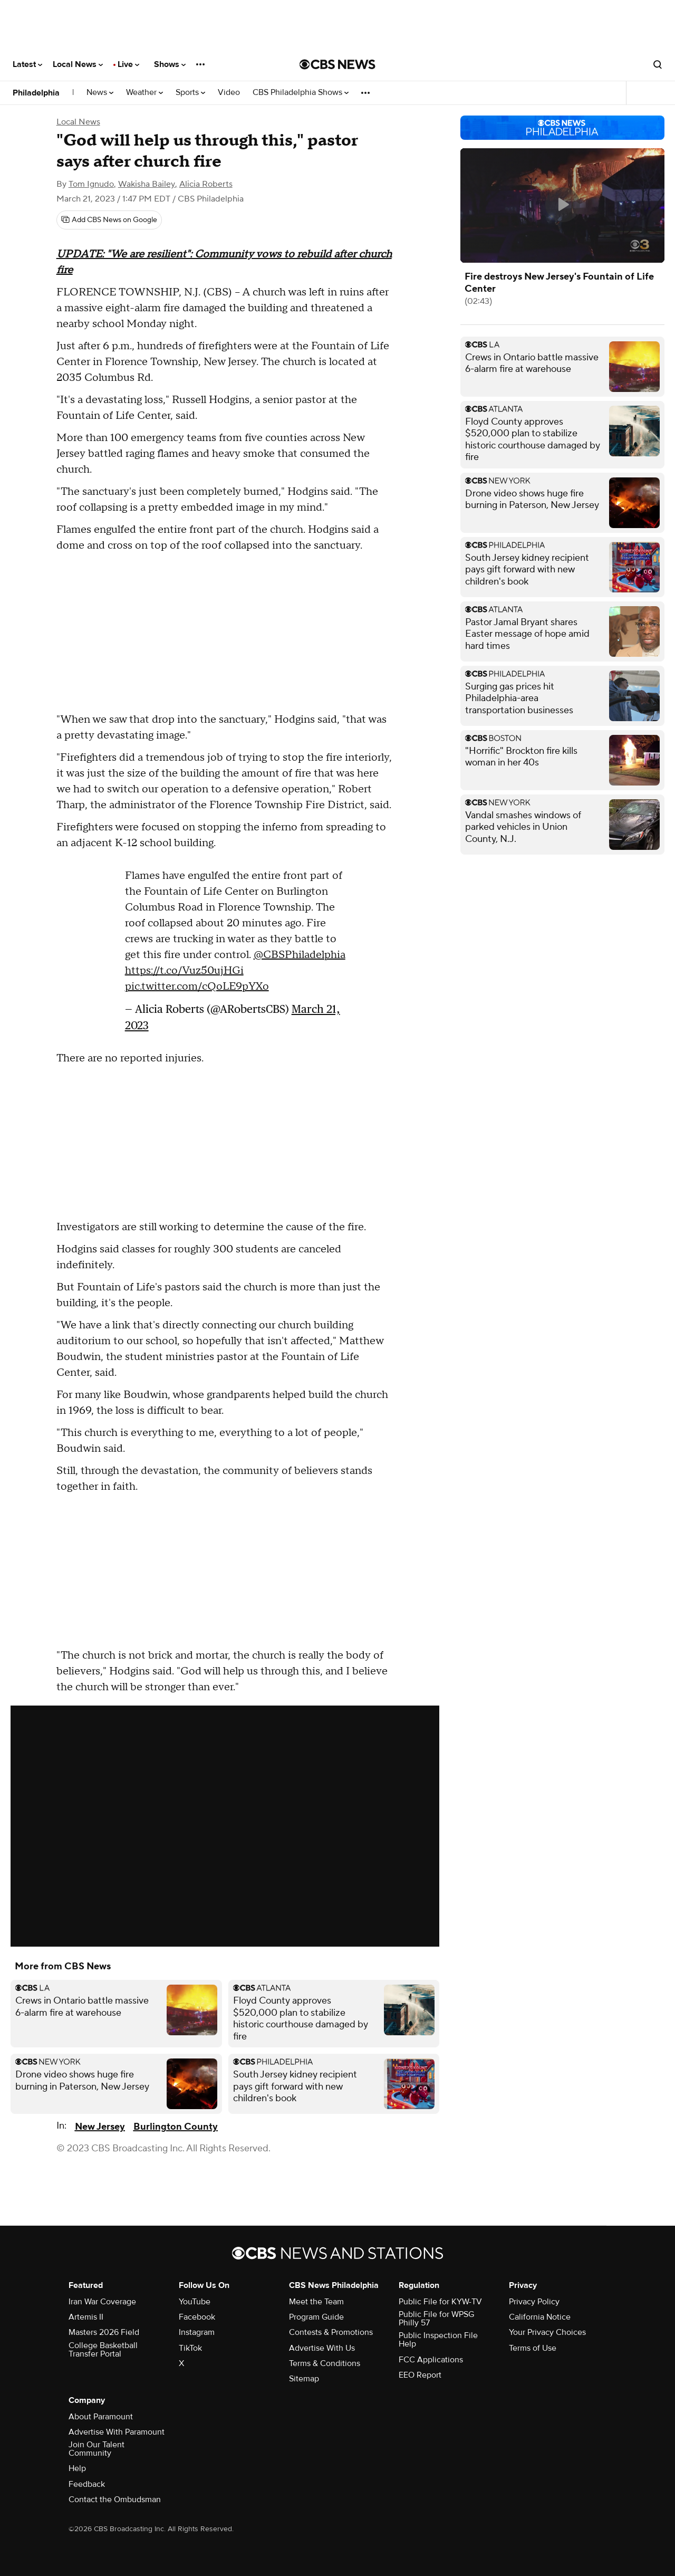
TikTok (190, 2348)
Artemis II (86, 2317)
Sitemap (304, 2378)
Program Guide (316, 2317)
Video (229, 93)
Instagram (197, 2332)
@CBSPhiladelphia (299, 955)
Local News (78, 64)
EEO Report (420, 2375)
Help (77, 2468)
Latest (27, 64)
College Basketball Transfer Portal (103, 2349)
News (99, 93)
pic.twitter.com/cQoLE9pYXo (197, 986)
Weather (144, 93)
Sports (190, 93)
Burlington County (175, 2127)
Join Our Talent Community (96, 2448)
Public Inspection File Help (438, 2339)
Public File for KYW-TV (440, 2301)
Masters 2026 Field (104, 2332)
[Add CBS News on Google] (109, 219)
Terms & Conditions (324, 2363)
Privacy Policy (534, 2301)
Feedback (87, 2484)
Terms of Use (532, 2348)
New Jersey (100, 2127)
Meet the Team (316, 2301)
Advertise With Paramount (117, 2432)
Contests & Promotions (331, 2332)
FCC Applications (431, 2359)
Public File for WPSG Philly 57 (436, 2318)
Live (128, 64)
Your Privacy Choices (547, 2332)
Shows (170, 64)
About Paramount (101, 2416)
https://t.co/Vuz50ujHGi (184, 971)
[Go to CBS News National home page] (337, 64)
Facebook (197, 2317)
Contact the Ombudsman (115, 2499)
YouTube (194, 2301)
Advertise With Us (322, 2348)
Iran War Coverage (102, 2301)
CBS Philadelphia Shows (301, 93)
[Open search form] (657, 64)
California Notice (540, 2317)
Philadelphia (36, 93)
